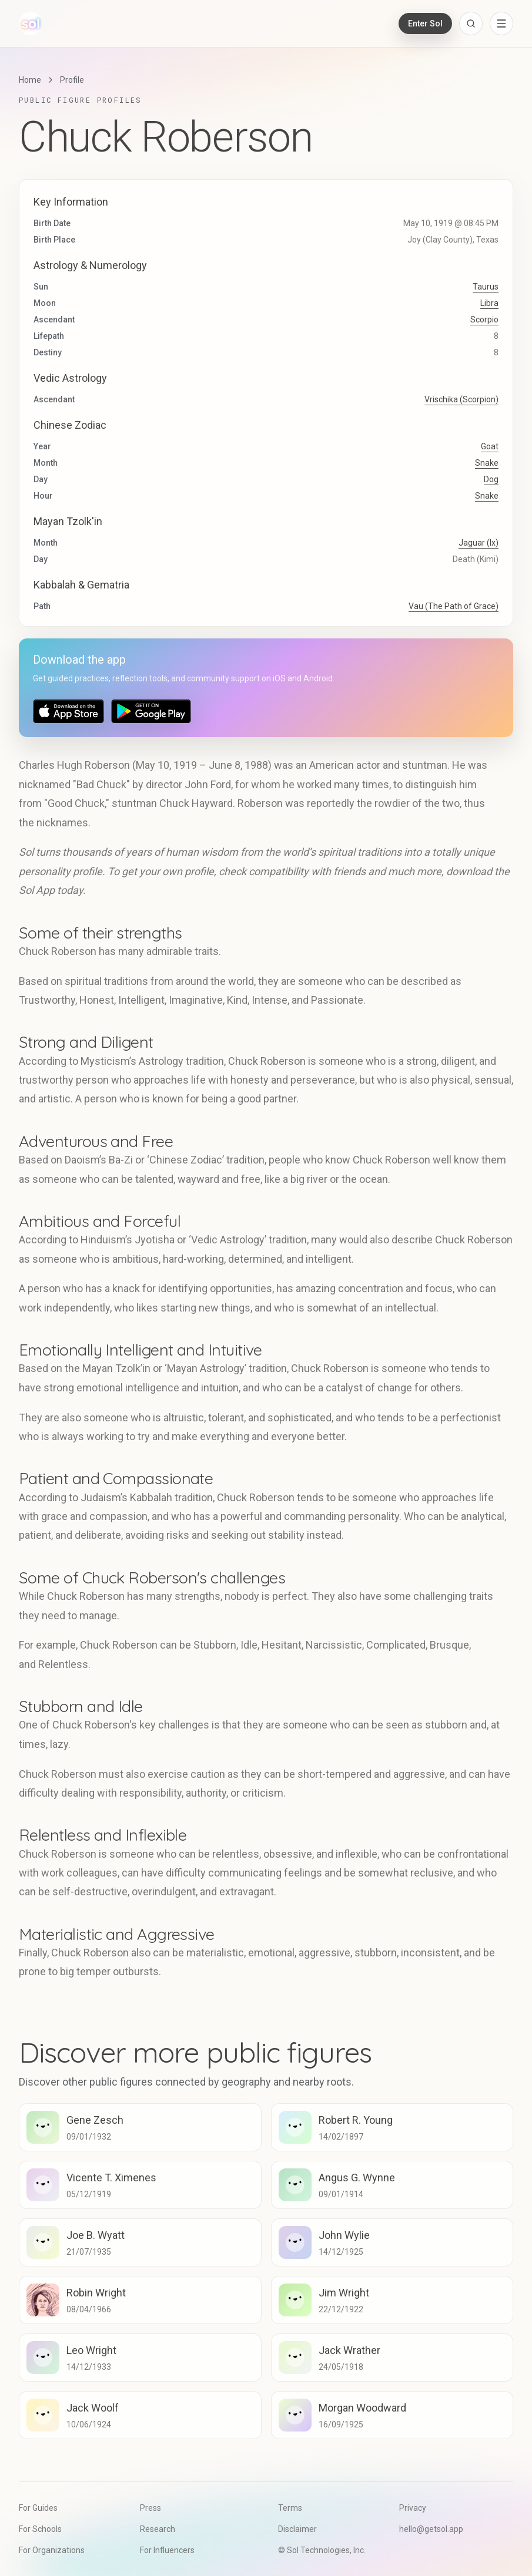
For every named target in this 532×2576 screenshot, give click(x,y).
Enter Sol (425, 23)
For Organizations (52, 2550)
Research (157, 2529)
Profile (72, 80)
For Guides (38, 2508)
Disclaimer (297, 2529)
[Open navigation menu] (501, 23)
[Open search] (471, 23)
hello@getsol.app (431, 2529)
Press (150, 2508)
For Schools (40, 2529)
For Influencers (167, 2550)
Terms (290, 2508)
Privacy (412, 2508)
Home (30, 80)
